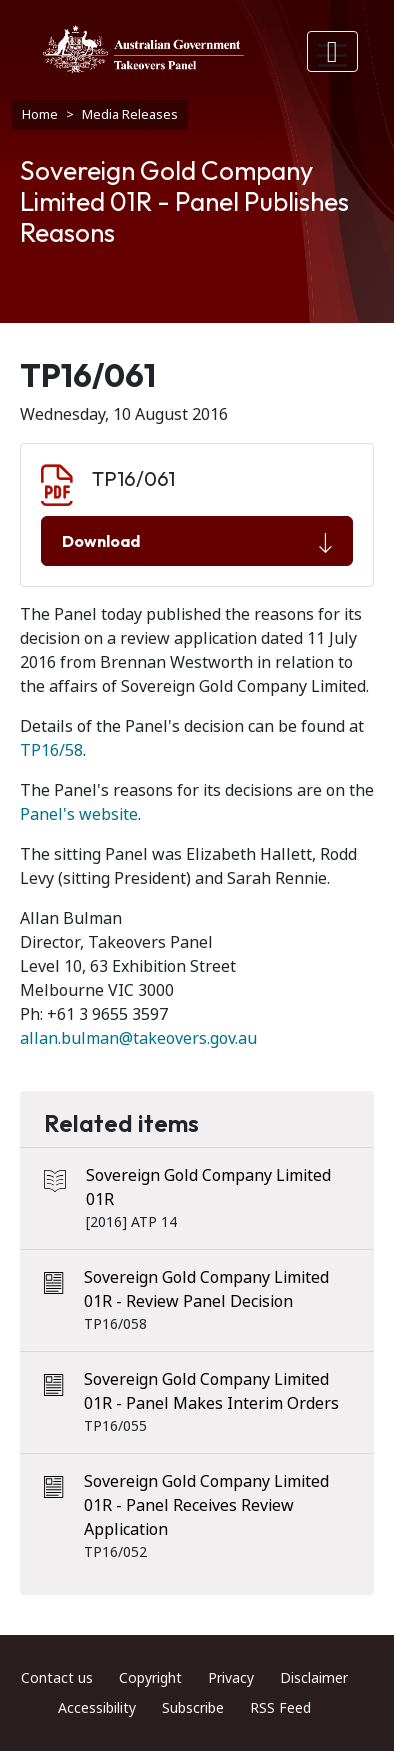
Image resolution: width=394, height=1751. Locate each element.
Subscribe (193, 1708)
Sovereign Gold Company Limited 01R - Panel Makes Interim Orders (211, 1391)
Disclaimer (314, 1678)
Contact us (57, 1678)
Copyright (150, 1678)
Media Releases (130, 114)
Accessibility (97, 1708)
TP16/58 (51, 750)
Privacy (231, 1678)
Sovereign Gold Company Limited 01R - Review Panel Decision (206, 1289)
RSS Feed (280, 1708)
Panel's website (79, 814)
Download (197, 542)
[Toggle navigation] (333, 51)
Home (40, 114)
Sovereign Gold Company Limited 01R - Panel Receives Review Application (206, 1505)
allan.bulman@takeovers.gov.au (138, 1038)
